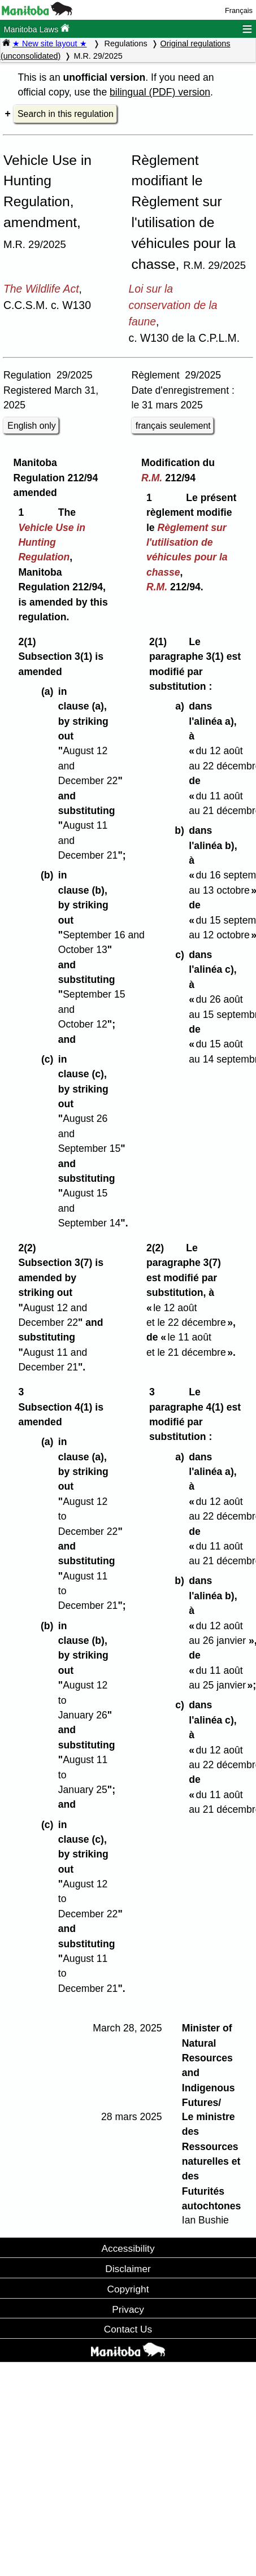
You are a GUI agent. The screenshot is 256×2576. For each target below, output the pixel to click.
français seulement (173, 425)
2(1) (29, 641)
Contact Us (128, 2329)
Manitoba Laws (36, 28)
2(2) (29, 1248)
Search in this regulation (66, 114)
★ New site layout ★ (49, 43)
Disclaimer (128, 2268)
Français (239, 10)
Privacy (128, 2309)
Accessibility (127, 2248)
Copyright (128, 2289)
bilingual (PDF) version (160, 92)
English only (31, 425)
